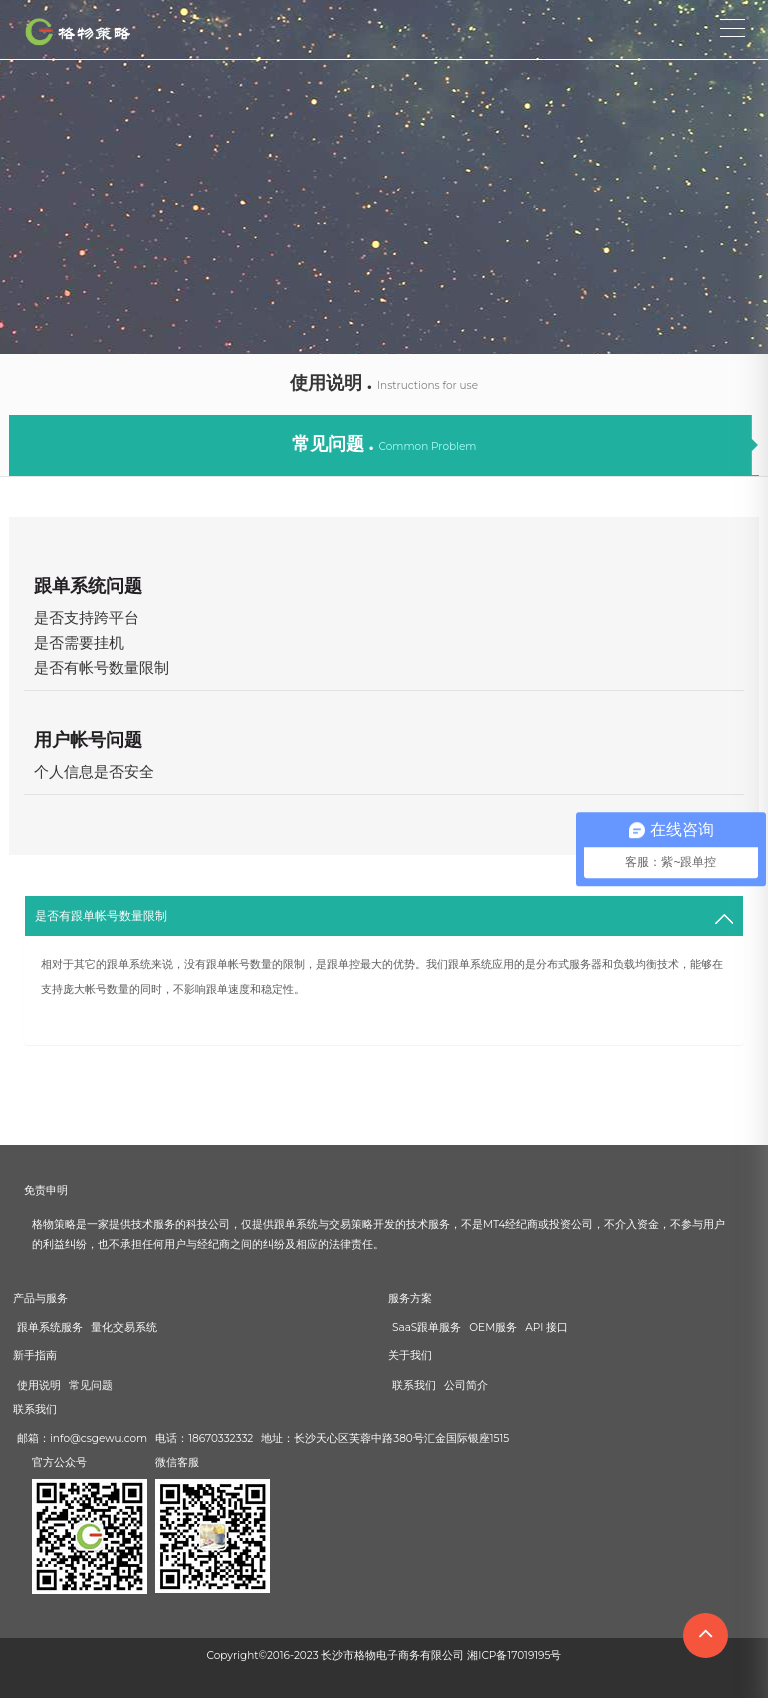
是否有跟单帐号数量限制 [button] (101, 915)
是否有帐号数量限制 (101, 667)
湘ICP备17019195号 (514, 1655)
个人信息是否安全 (94, 771)
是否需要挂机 (79, 642)
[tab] (384, 916)
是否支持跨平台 (86, 617)
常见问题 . (384, 444)
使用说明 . (384, 383)
